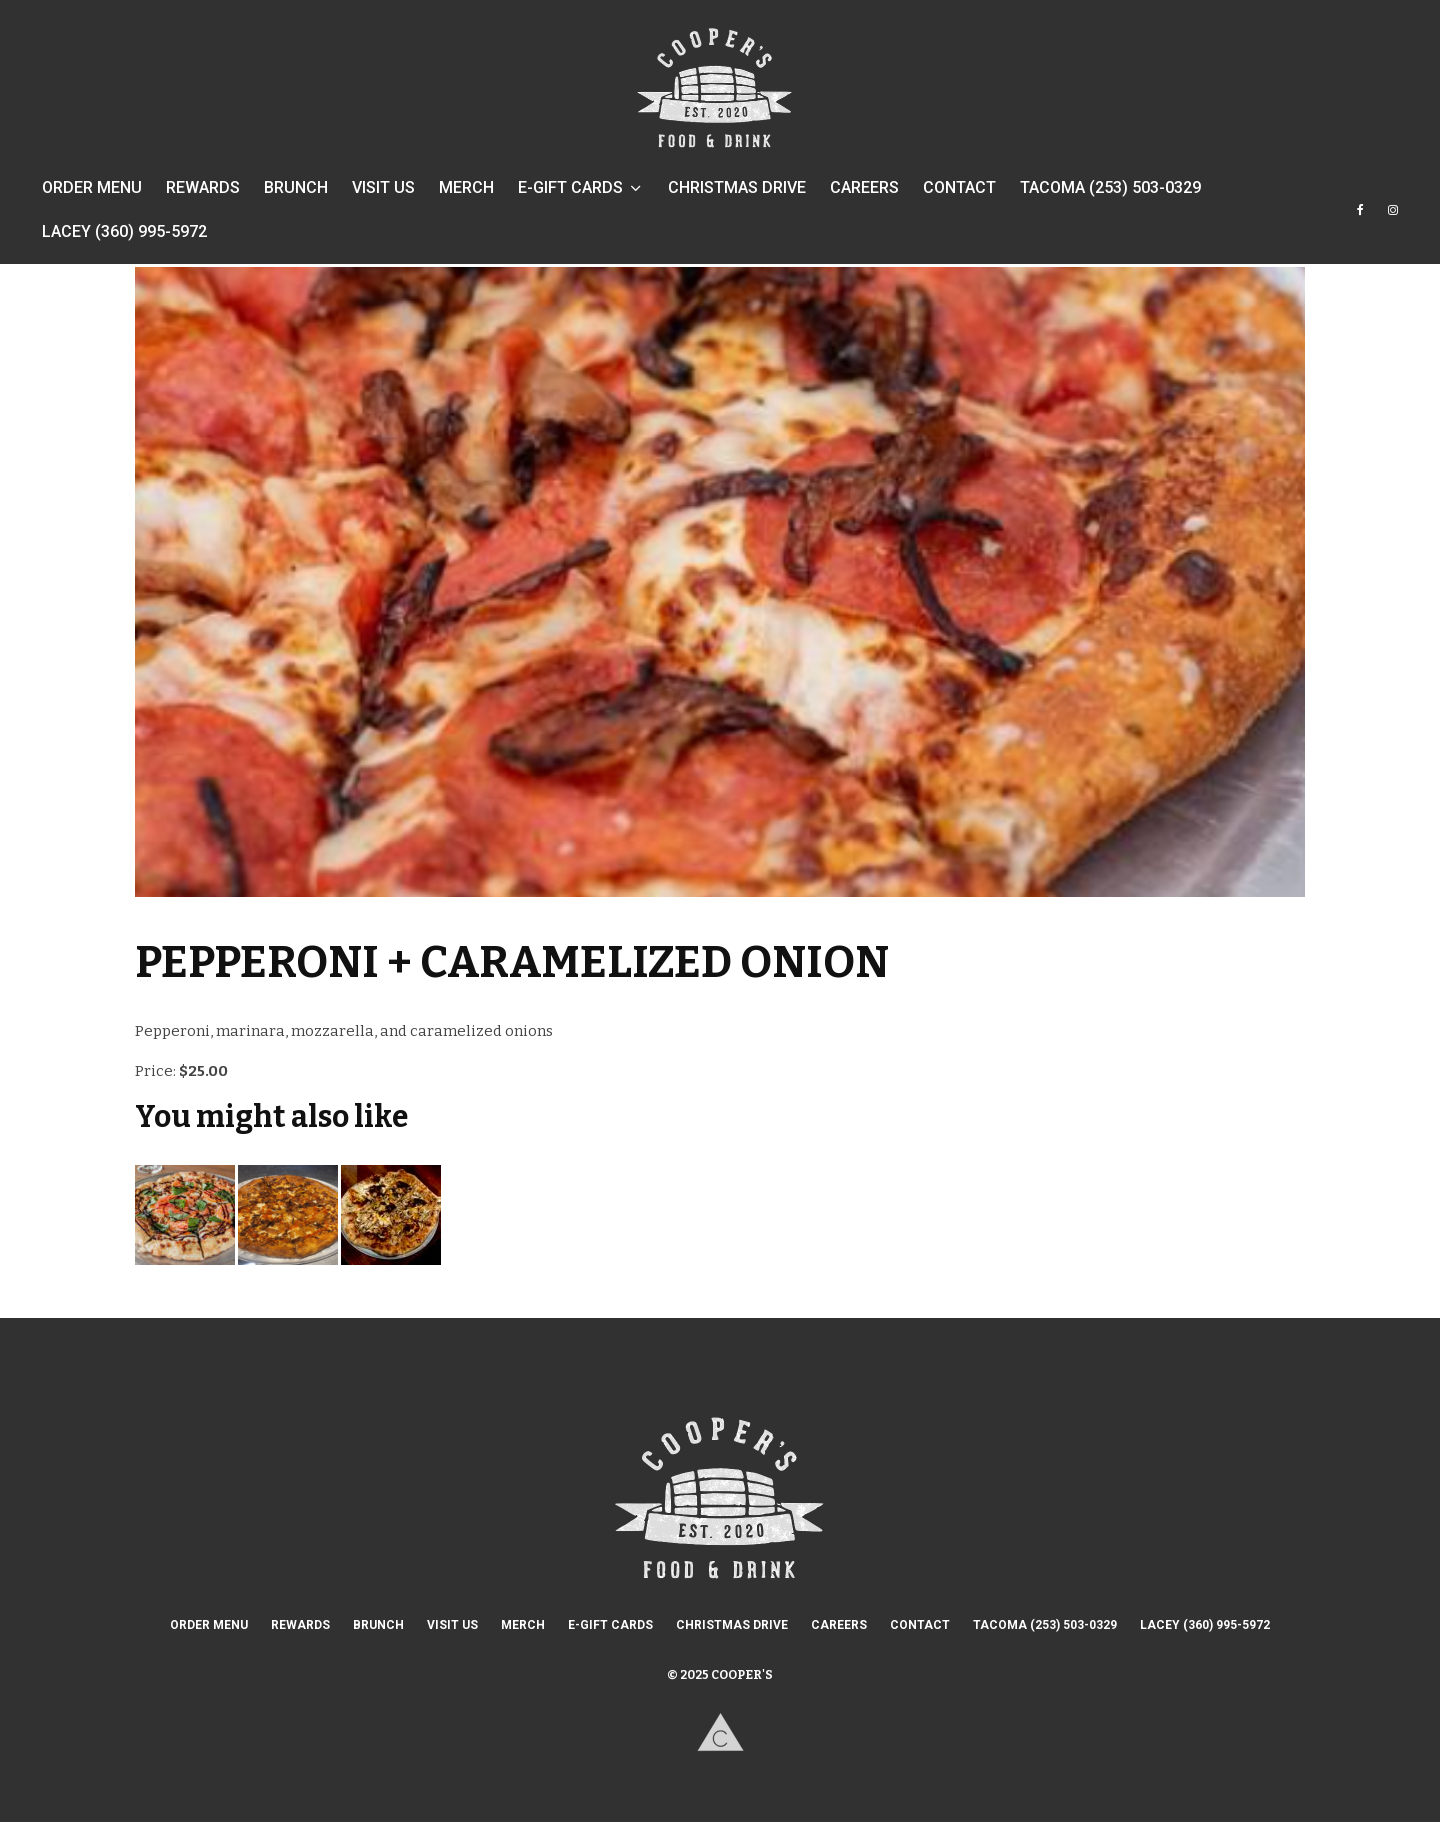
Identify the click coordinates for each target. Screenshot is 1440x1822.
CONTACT (959, 187)
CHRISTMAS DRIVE (737, 187)
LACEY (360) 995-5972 (124, 231)
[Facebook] (1360, 219)
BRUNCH (296, 187)
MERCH (466, 187)
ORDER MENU (92, 187)
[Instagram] (1393, 219)
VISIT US (383, 187)
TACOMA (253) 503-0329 (1110, 187)
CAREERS (864, 187)
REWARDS (203, 187)
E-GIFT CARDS (570, 187)
